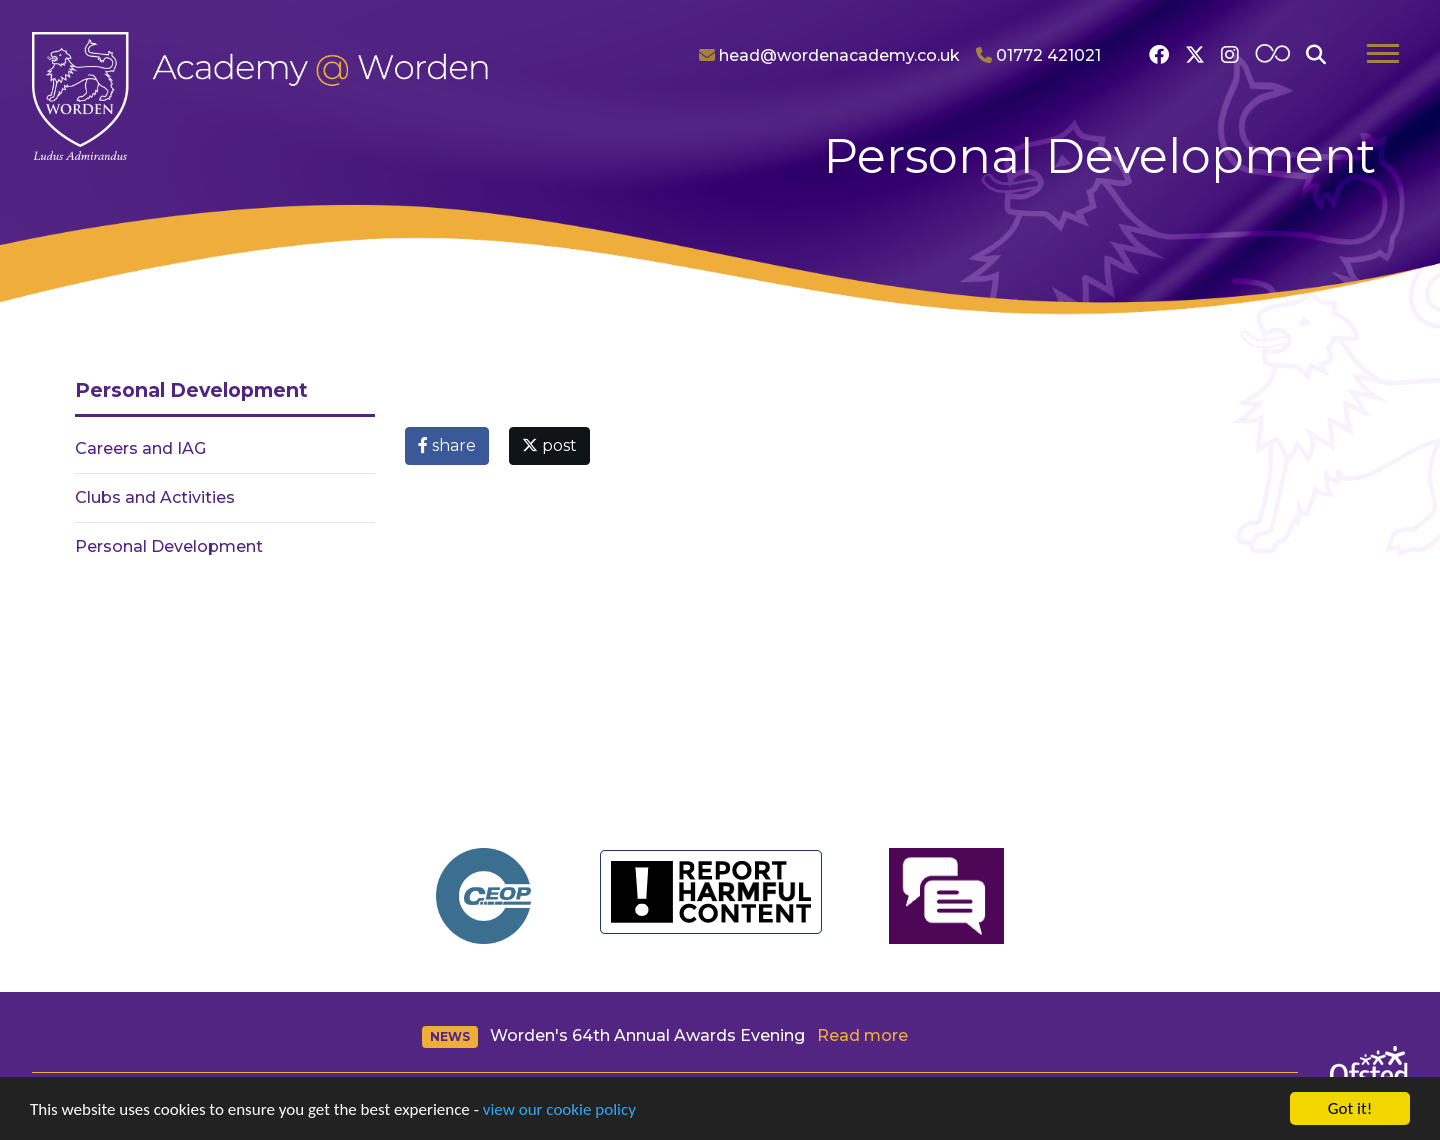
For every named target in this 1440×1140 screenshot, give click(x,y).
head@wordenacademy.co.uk (829, 55)
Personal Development (169, 546)
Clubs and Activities (155, 497)
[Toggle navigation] (1383, 56)
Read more (862, 1035)
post (549, 445)
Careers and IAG (140, 448)
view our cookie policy (559, 1109)
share (447, 445)
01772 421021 (1038, 55)
